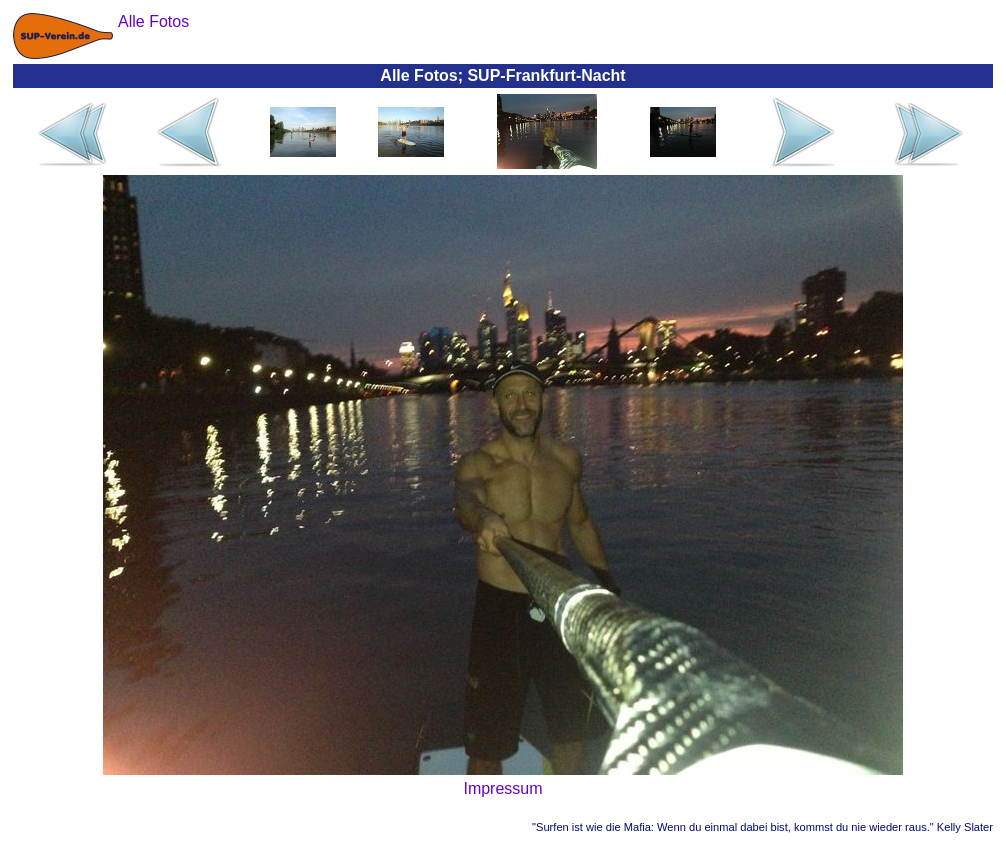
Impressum (502, 788)
